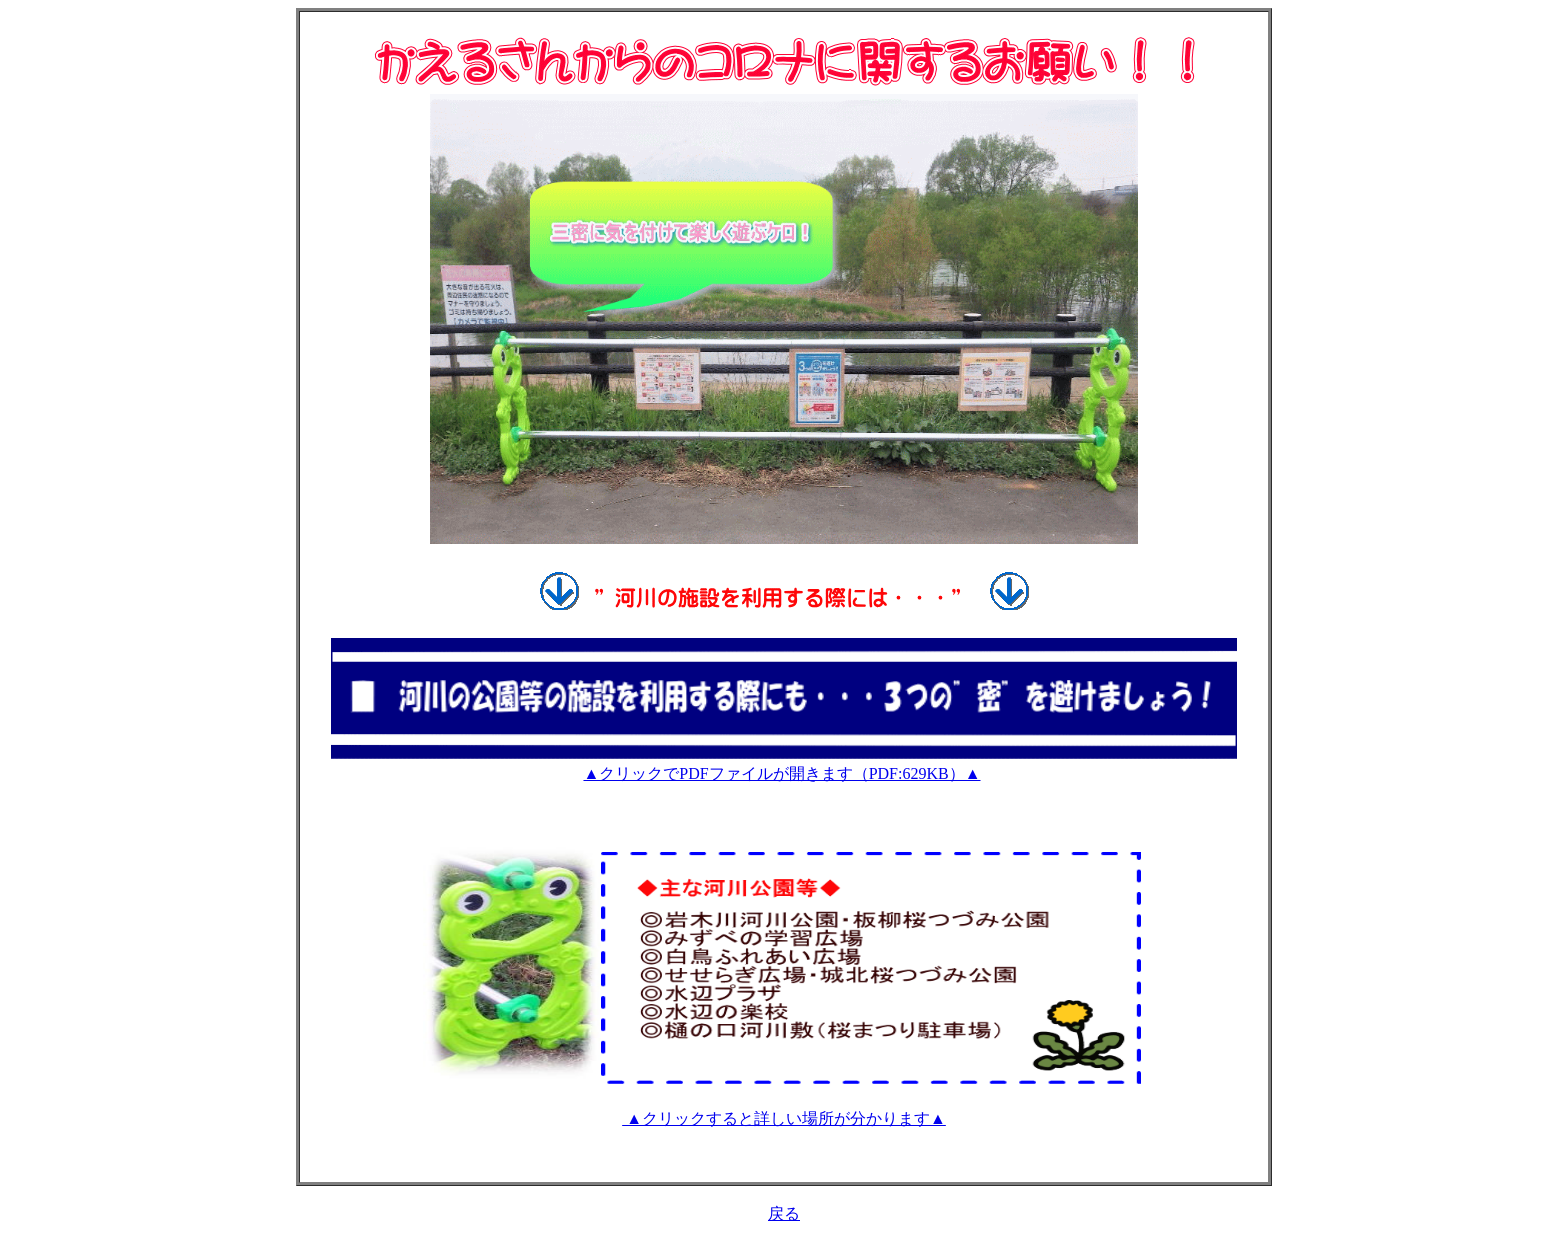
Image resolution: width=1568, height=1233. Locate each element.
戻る (784, 1213)
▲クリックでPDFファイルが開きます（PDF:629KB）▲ (781, 773)
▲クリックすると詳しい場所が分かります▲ (784, 1118)
